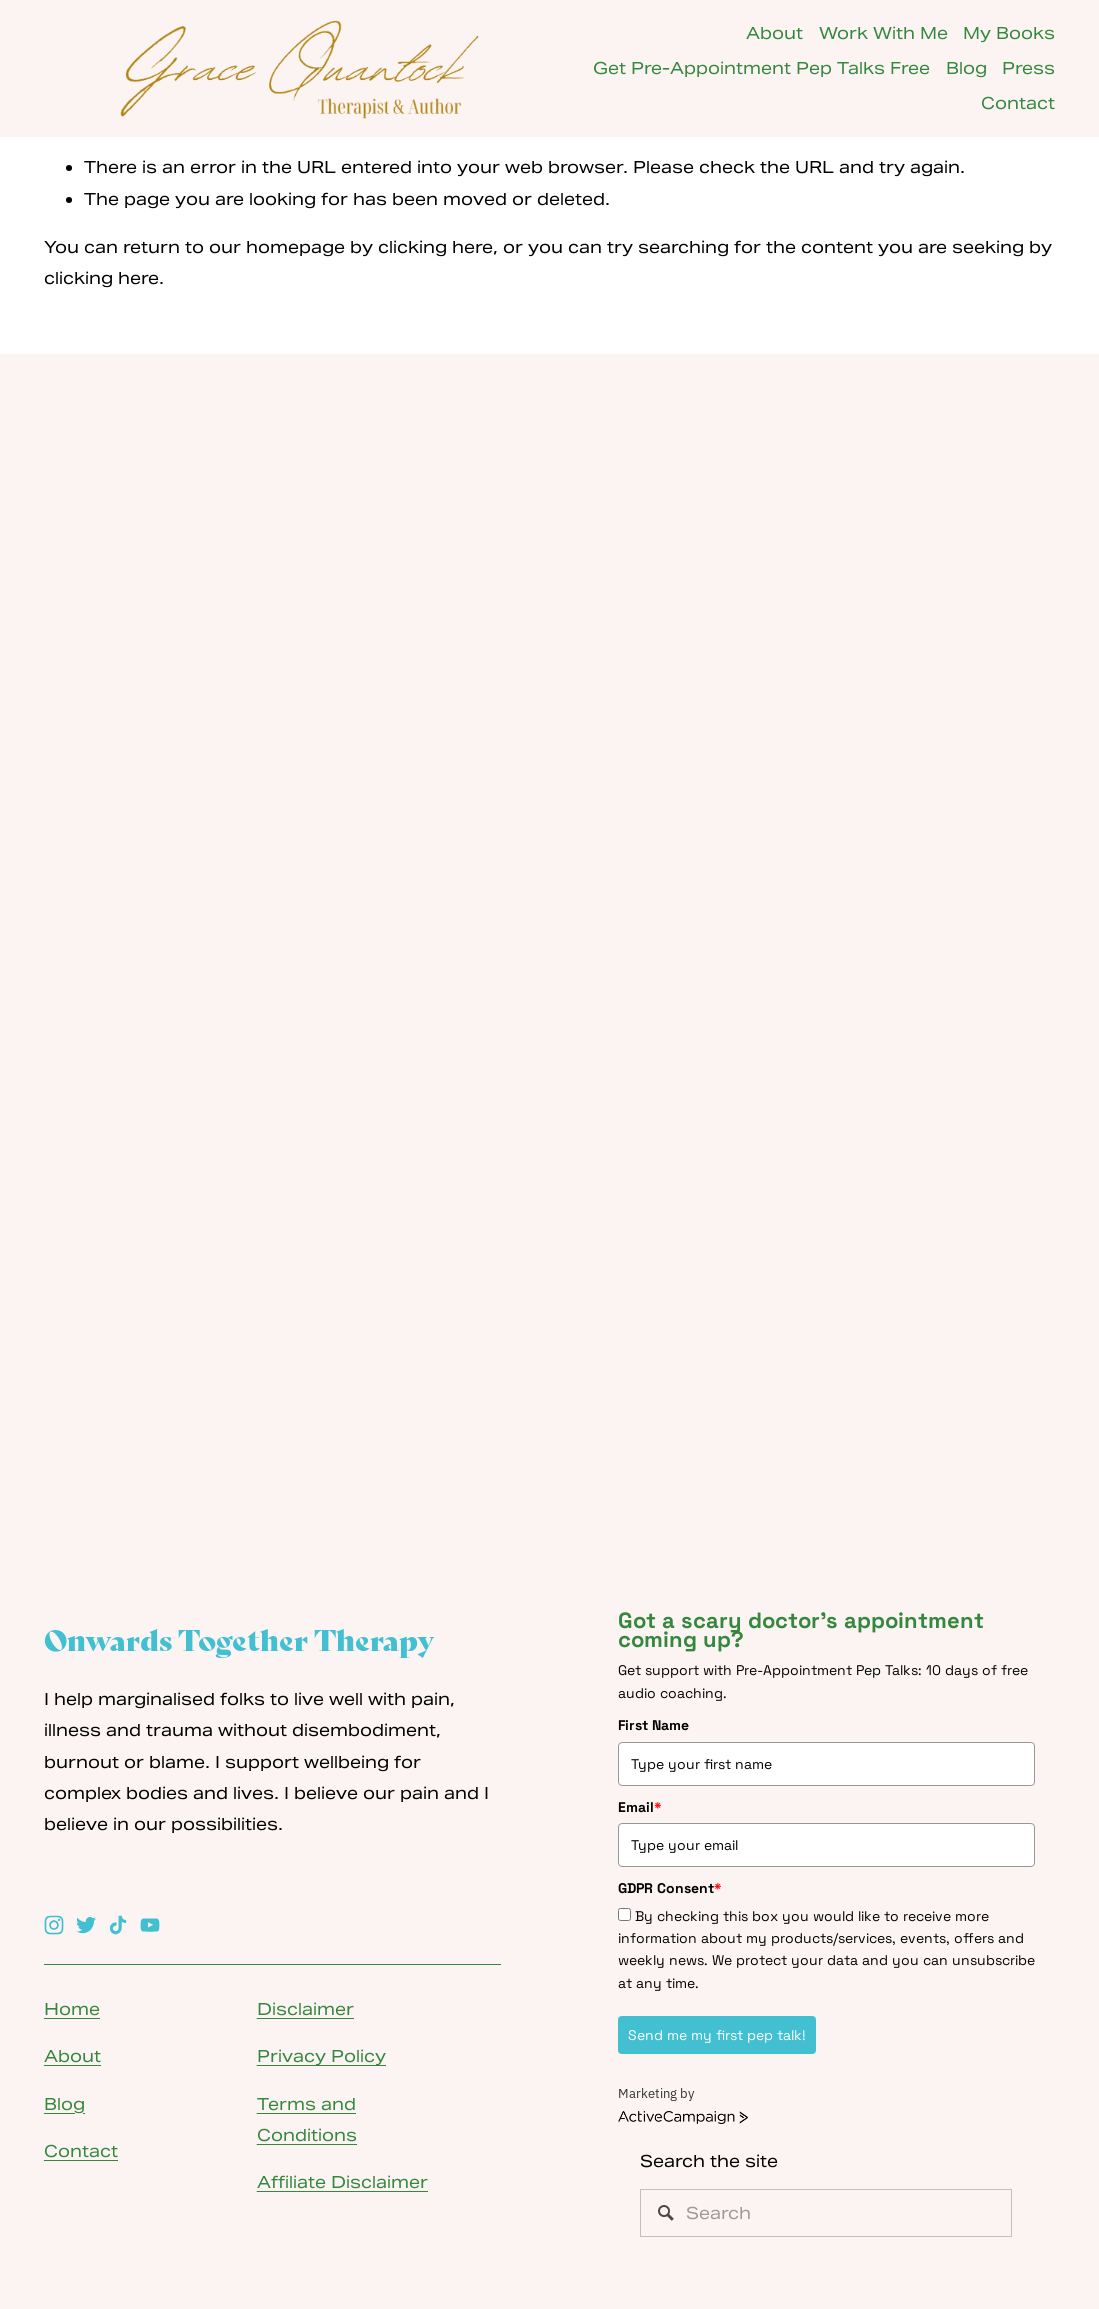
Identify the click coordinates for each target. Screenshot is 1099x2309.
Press (1028, 68)
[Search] (826, 2213)
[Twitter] (86, 1925)
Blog (966, 68)
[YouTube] (150, 1925)
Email (640, 1807)
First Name (653, 1725)
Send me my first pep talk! (717, 2035)
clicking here (435, 247)
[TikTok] (118, 1925)
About (774, 33)
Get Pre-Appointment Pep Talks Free (761, 68)
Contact (1018, 103)
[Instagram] (54, 1925)
